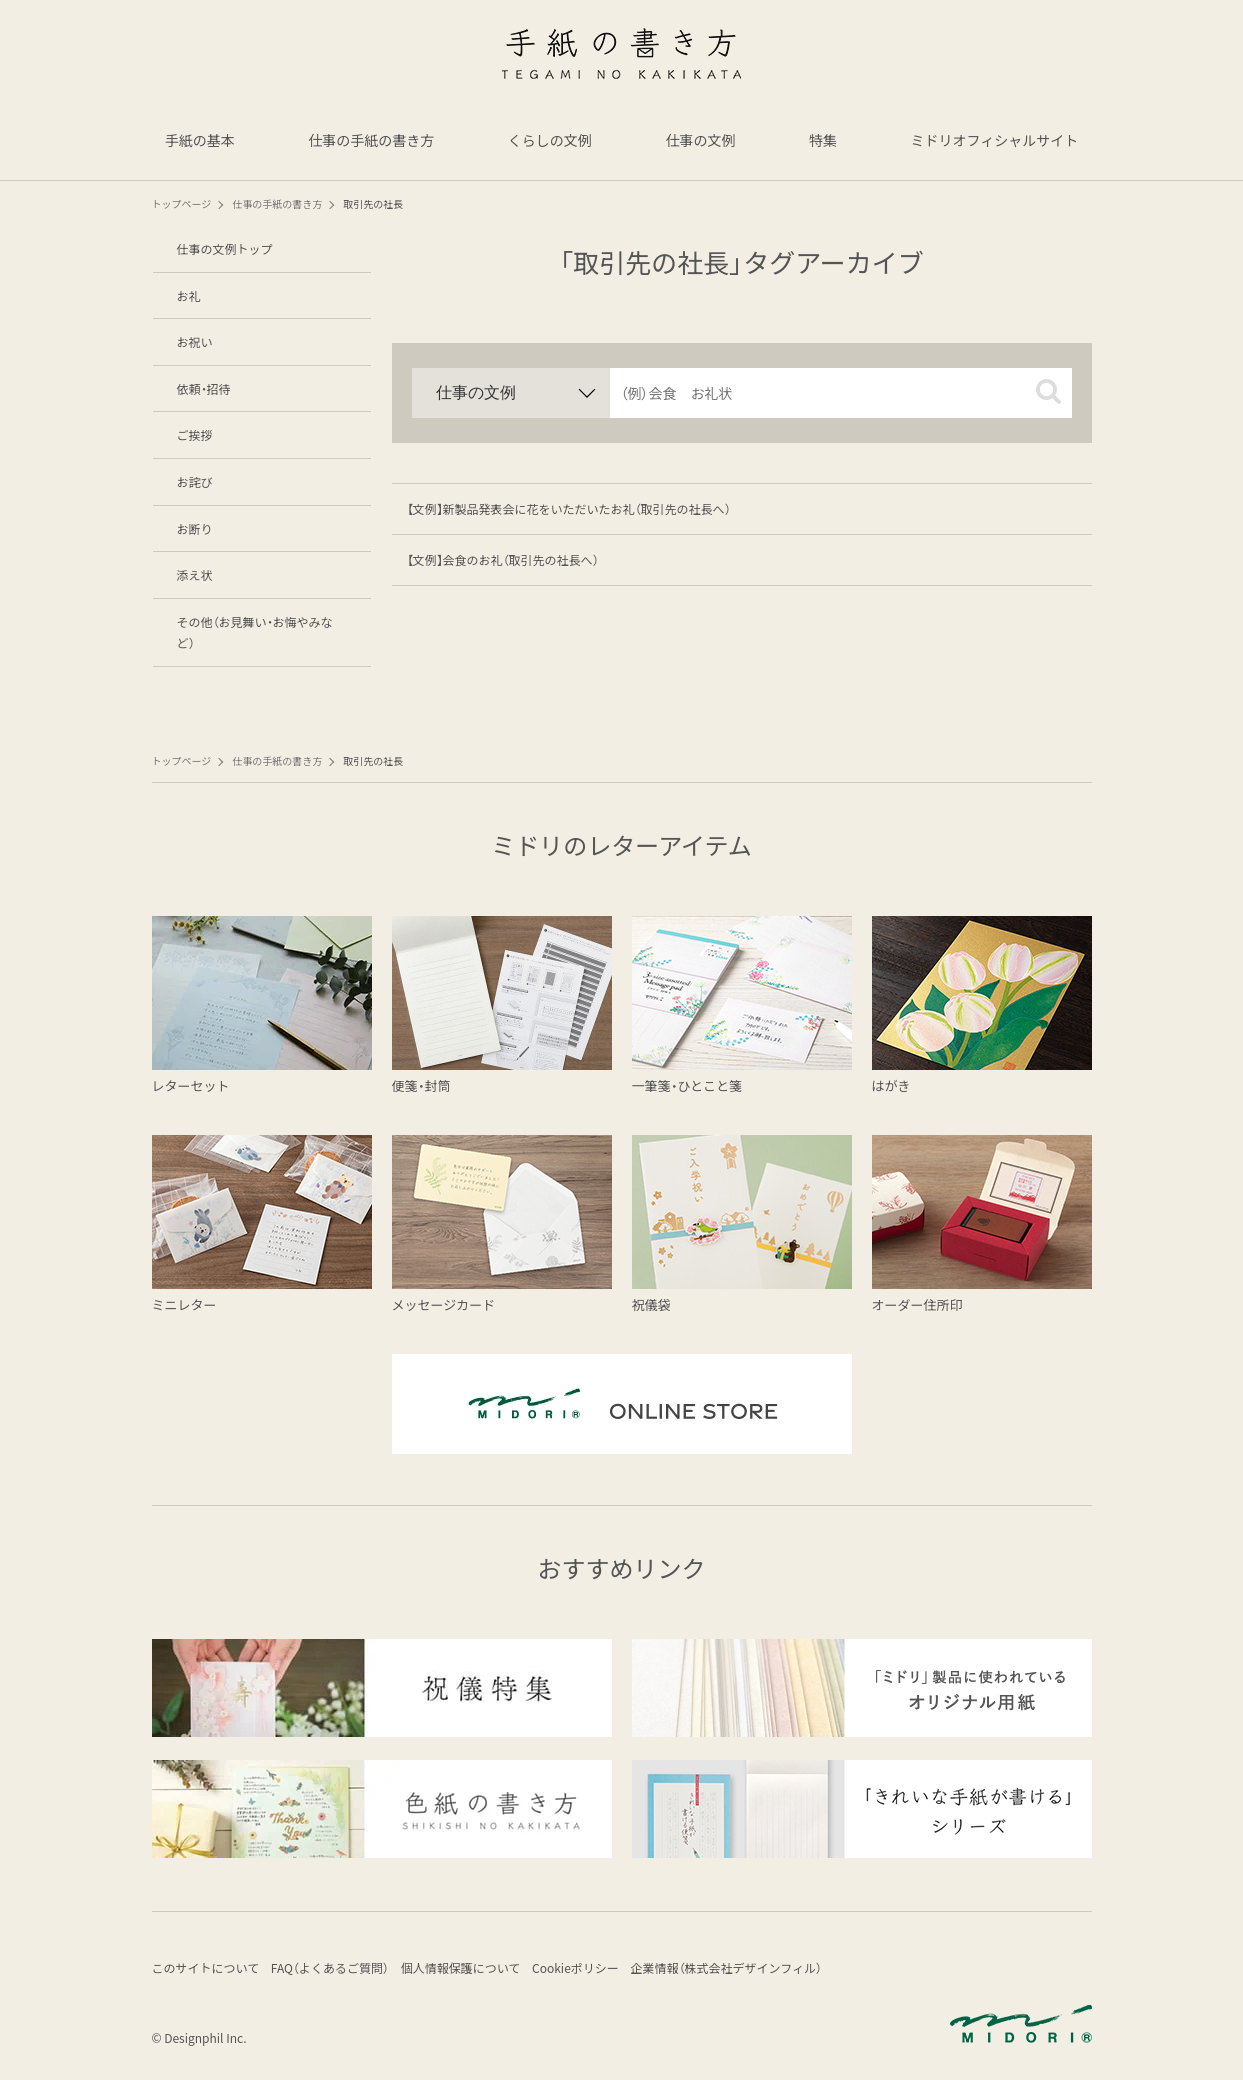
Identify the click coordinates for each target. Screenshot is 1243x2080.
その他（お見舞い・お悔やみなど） (255, 632)
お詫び (195, 481)
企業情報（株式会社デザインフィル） (759, 1970)
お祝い (195, 341)
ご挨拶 (195, 434)
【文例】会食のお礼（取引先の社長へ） (503, 559)
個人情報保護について (477, 1970)
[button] (1048, 391)
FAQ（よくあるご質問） (338, 1970)
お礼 (189, 295)
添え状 (195, 574)
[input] (841, 393)
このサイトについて (206, 1970)
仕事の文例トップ (225, 248)
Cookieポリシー (600, 1970)
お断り (195, 528)
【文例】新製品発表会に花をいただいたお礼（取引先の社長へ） (569, 508)
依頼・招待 (204, 388)
